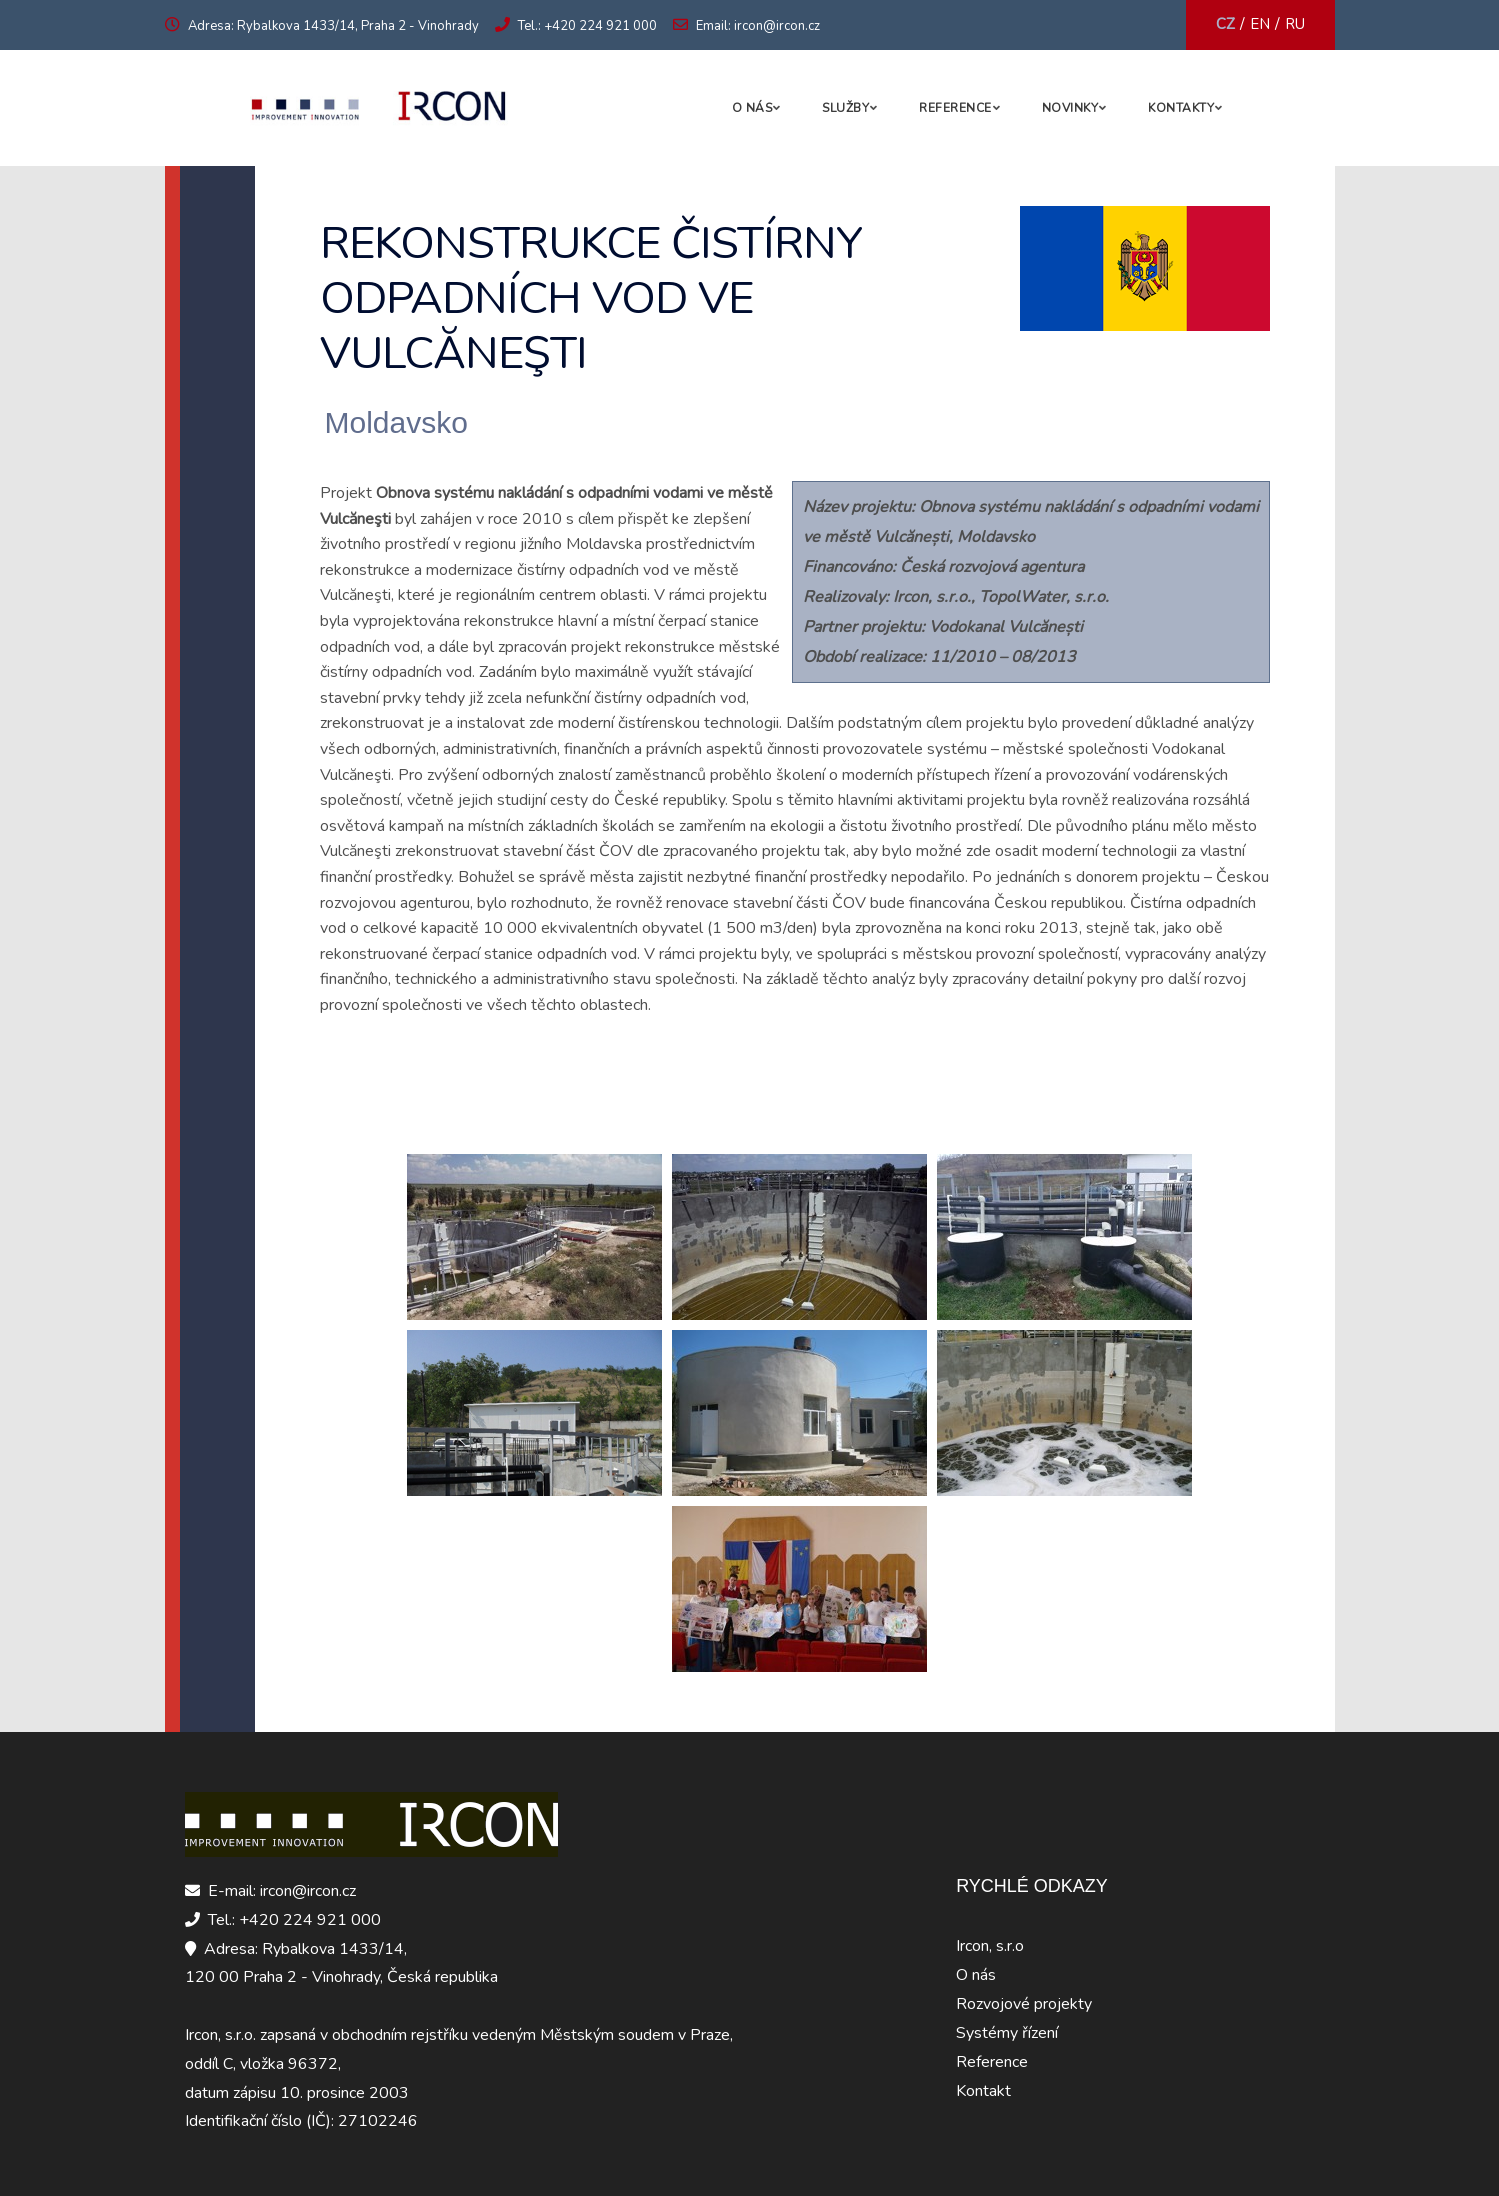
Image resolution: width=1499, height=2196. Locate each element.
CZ (1225, 24)
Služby (845, 108)
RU (1295, 24)
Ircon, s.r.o (990, 1946)
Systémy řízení (1007, 2033)
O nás (752, 108)
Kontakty (1181, 108)
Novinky (1070, 108)
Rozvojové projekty (1024, 2004)
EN (1260, 24)
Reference (955, 108)
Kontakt (983, 2091)
